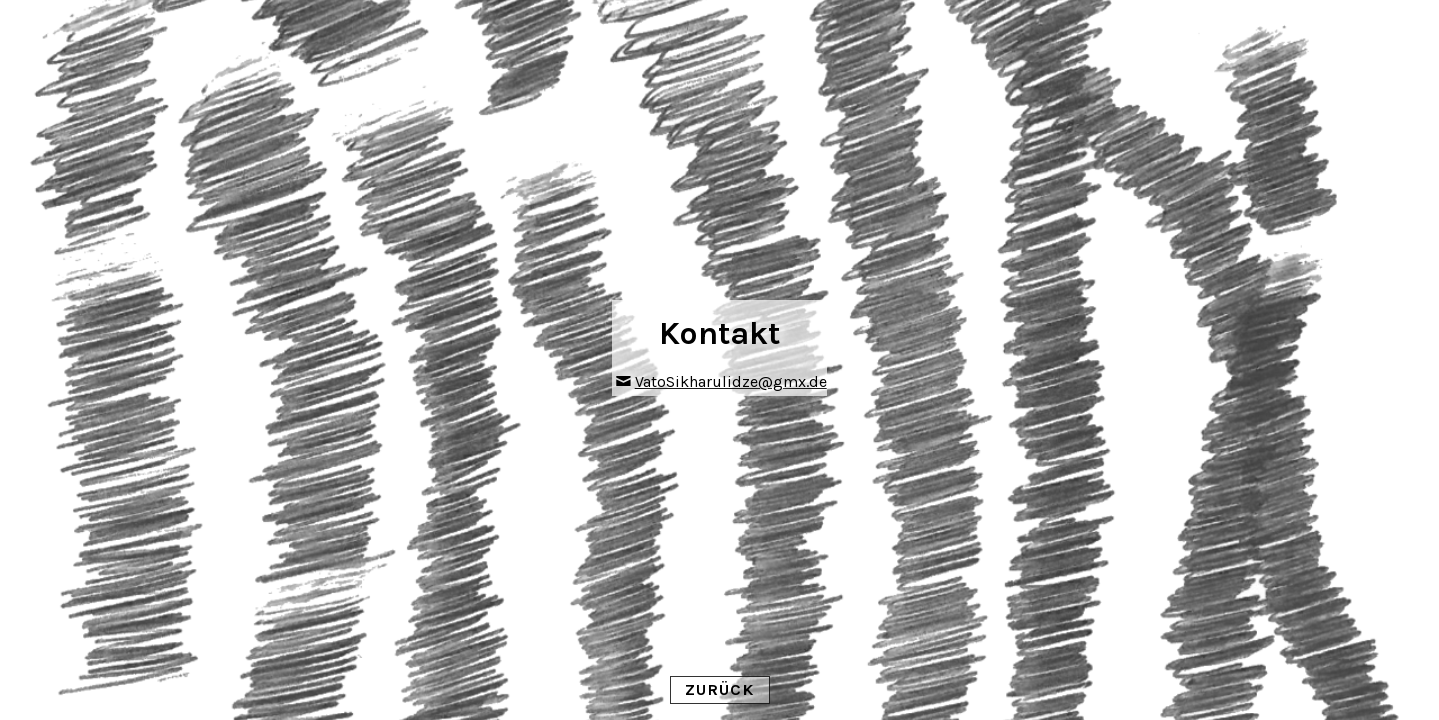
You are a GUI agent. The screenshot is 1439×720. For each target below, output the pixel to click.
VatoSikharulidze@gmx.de (731, 381)
